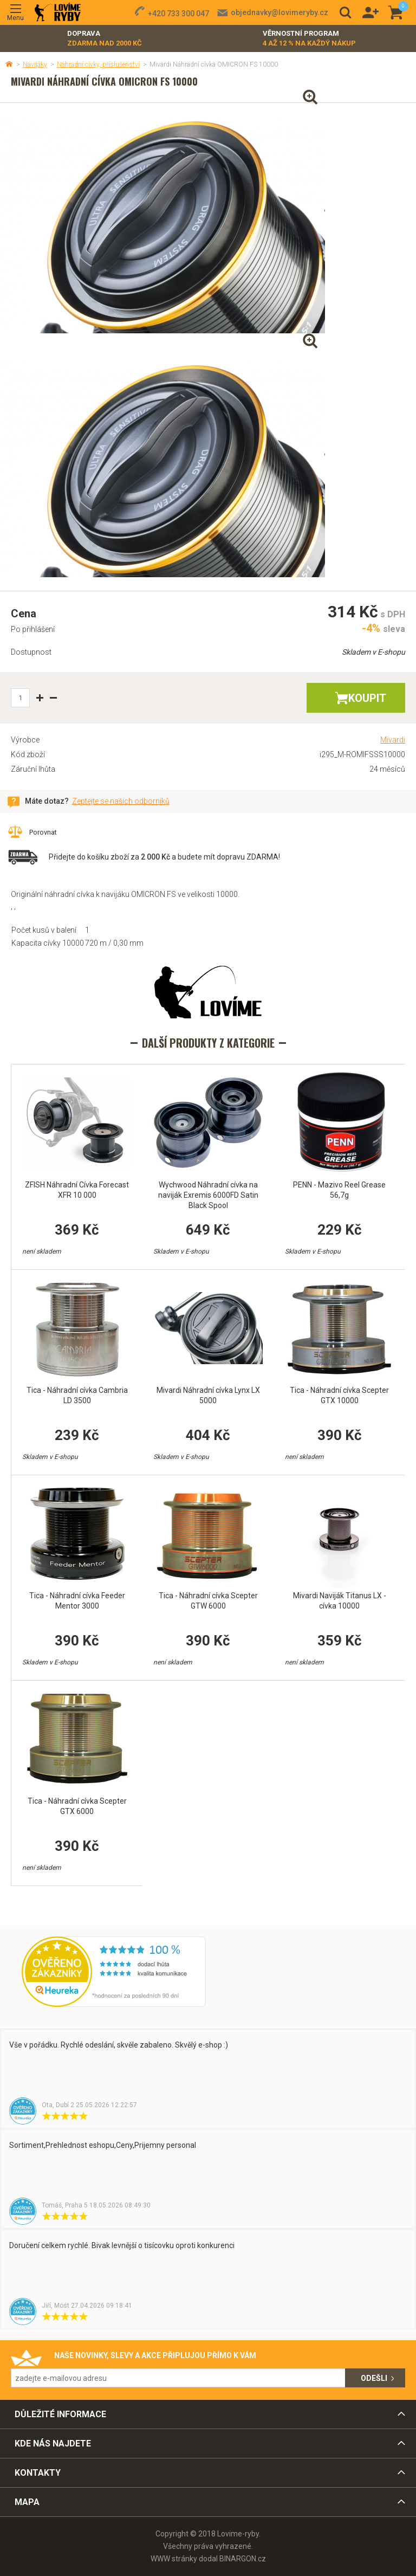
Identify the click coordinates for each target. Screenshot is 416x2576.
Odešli (374, 2378)
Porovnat (43, 832)
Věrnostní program (309, 38)
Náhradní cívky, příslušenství (98, 64)
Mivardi (392, 739)
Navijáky (35, 64)
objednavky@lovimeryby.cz (279, 12)
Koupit (367, 698)
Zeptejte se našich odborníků (121, 801)
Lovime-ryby (58, 13)
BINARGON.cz (242, 2558)
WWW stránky (174, 2558)
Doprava (104, 38)
